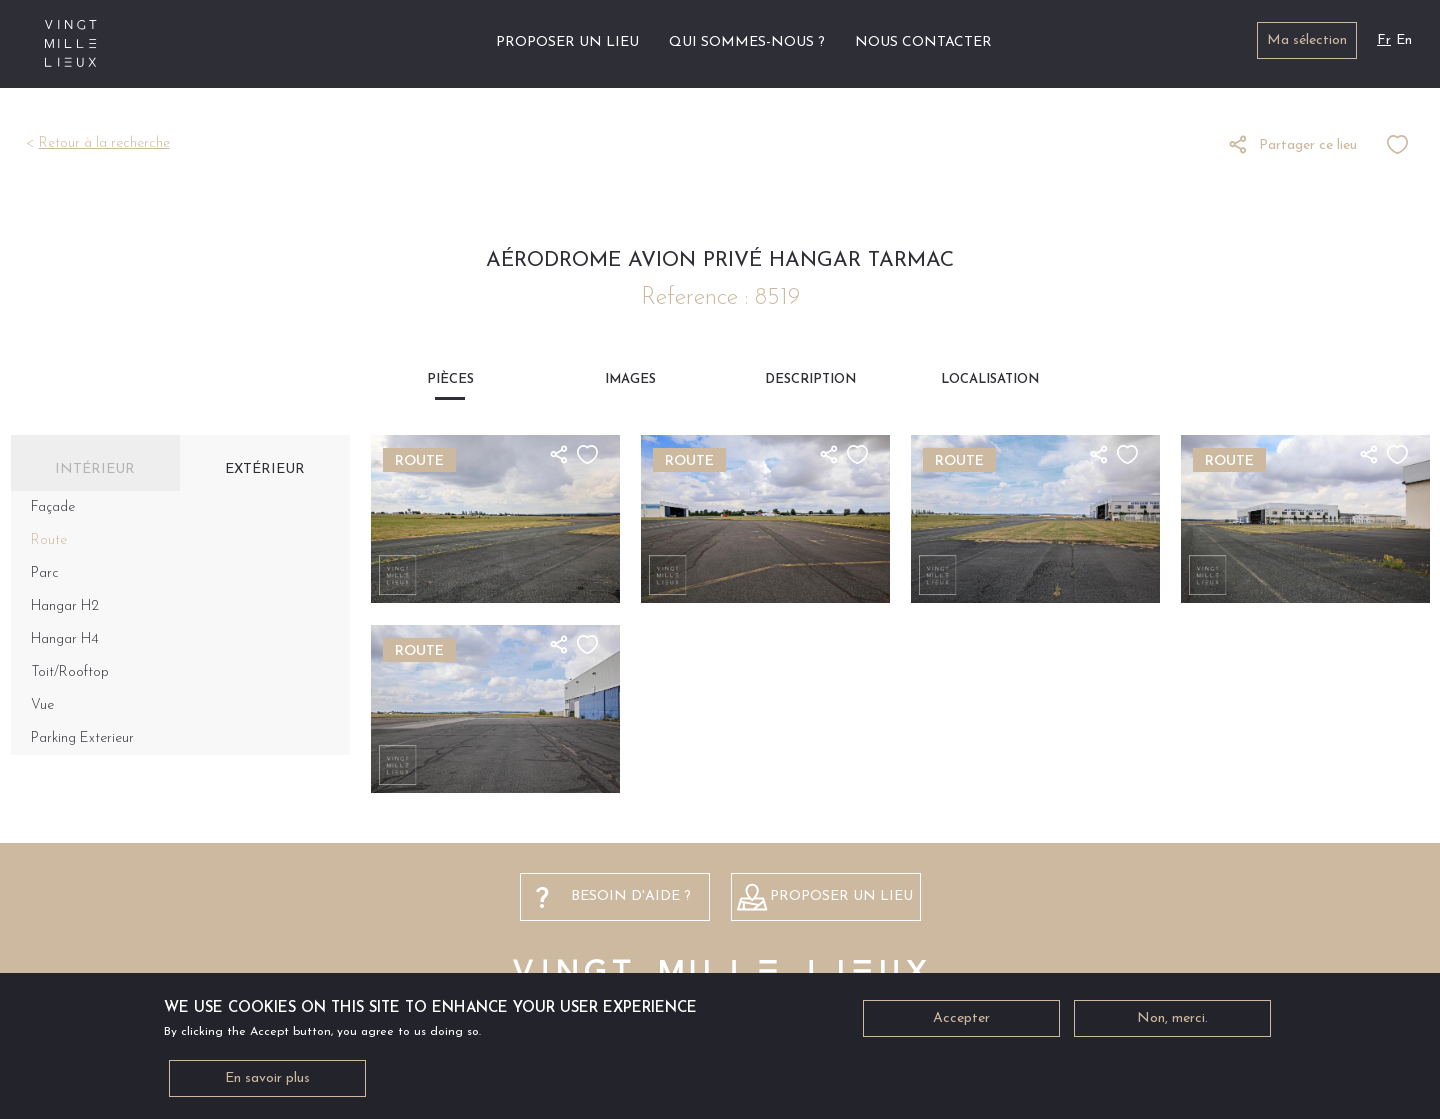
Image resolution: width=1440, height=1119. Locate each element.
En (1404, 40)
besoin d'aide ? (631, 896)
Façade (53, 507)
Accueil (457, 42)
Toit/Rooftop (70, 672)
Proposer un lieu (567, 42)
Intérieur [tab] (95, 469)
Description (810, 379)
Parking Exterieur (82, 738)
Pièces (450, 379)
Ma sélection (1307, 40)
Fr (1384, 40)
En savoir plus (267, 1081)
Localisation (990, 379)
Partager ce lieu (1308, 145)
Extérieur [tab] (265, 469)
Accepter (961, 1021)
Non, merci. (1172, 1021)
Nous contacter (923, 42)
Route (49, 540)
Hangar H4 (65, 639)
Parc (45, 573)
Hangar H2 (65, 606)
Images (630, 379)
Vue (42, 705)
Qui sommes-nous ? (747, 42)
